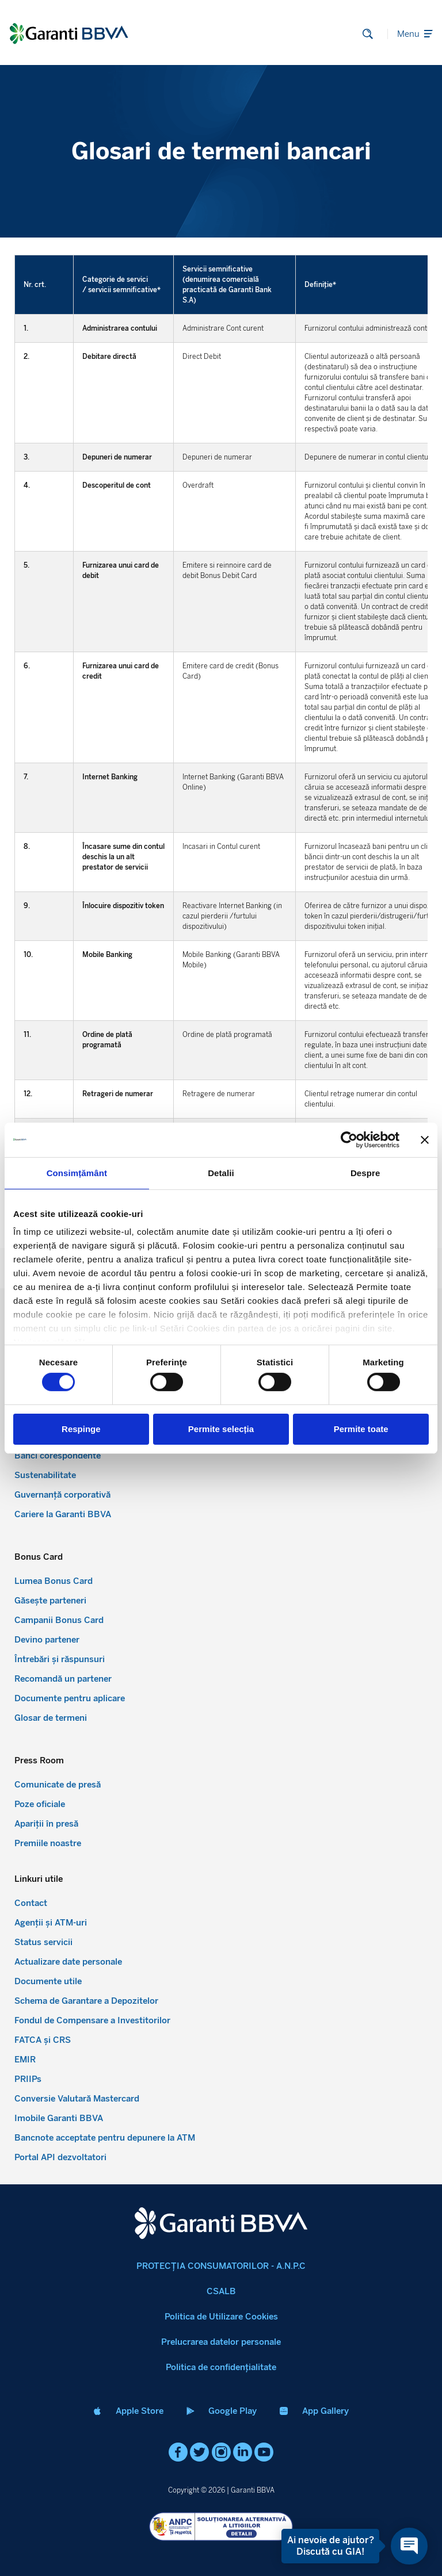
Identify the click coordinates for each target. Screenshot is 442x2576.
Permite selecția (221, 1429)
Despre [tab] (365, 1172)
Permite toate (361, 1429)
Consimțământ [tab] (77, 1172)
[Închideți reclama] (425, 1139)
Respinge (81, 1429)
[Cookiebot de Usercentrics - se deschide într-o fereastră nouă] (349, 1139)
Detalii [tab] (221, 1172)
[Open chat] (406, 2546)
